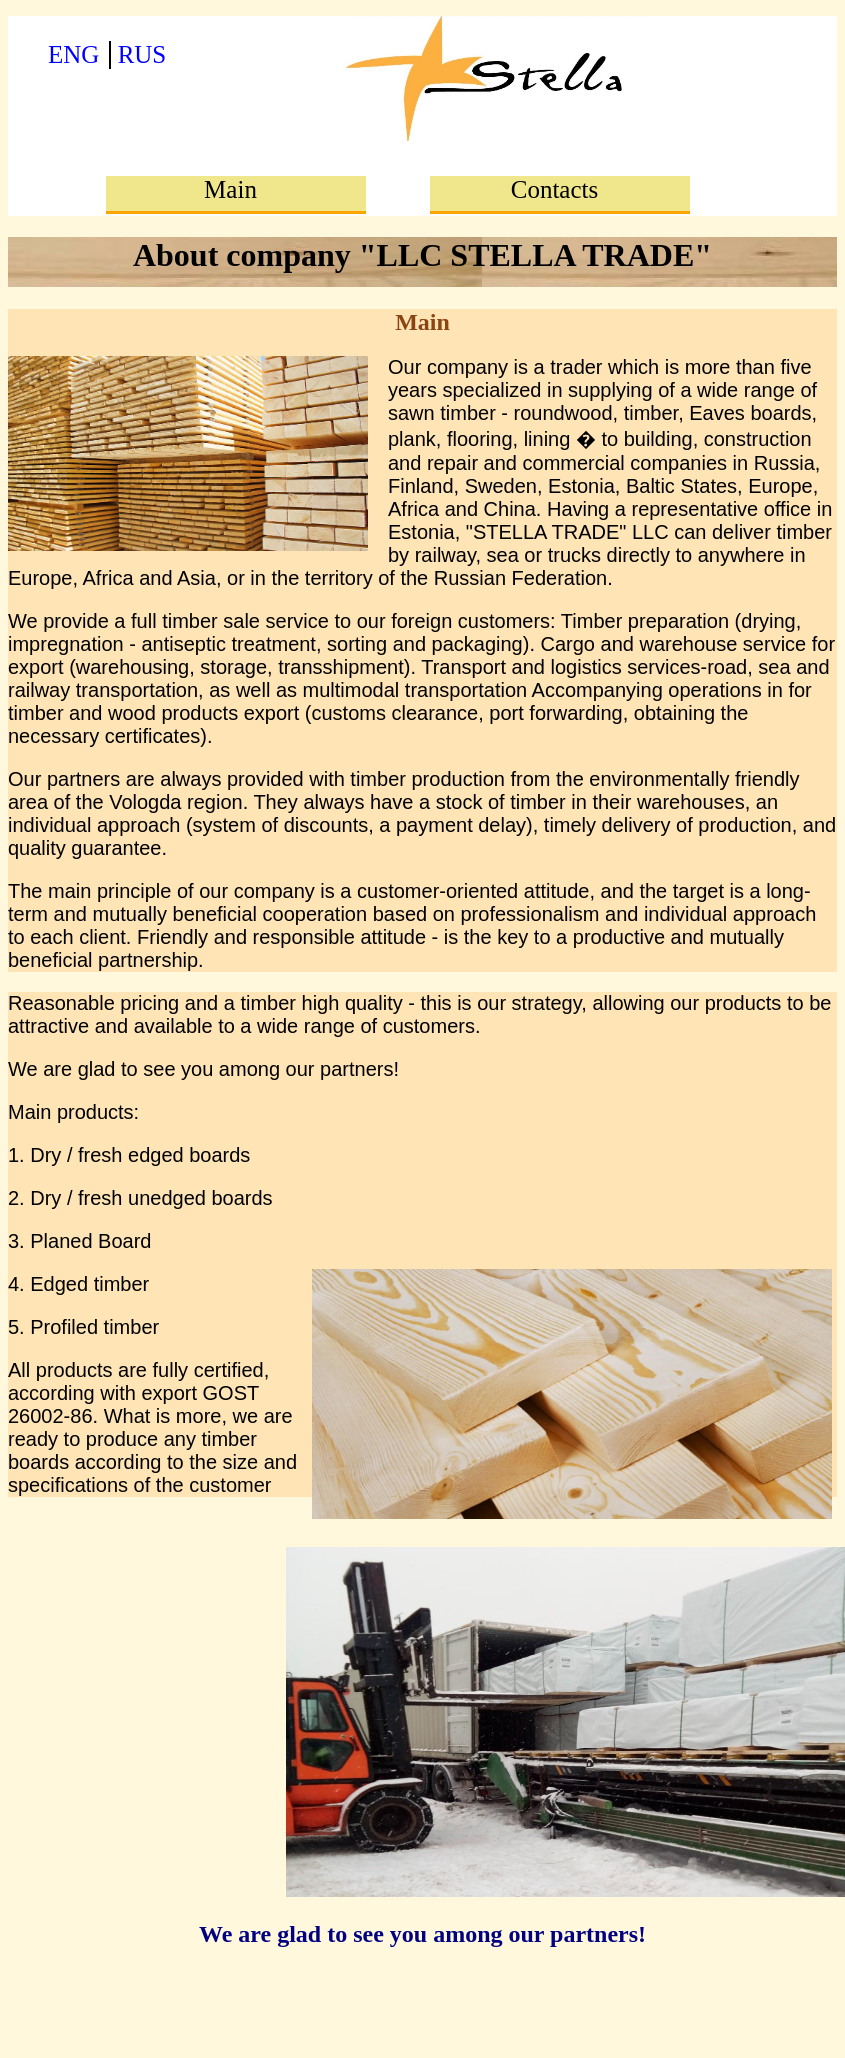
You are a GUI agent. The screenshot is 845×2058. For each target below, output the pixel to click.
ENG (73, 54)
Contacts (555, 189)
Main (230, 189)
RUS (142, 54)
